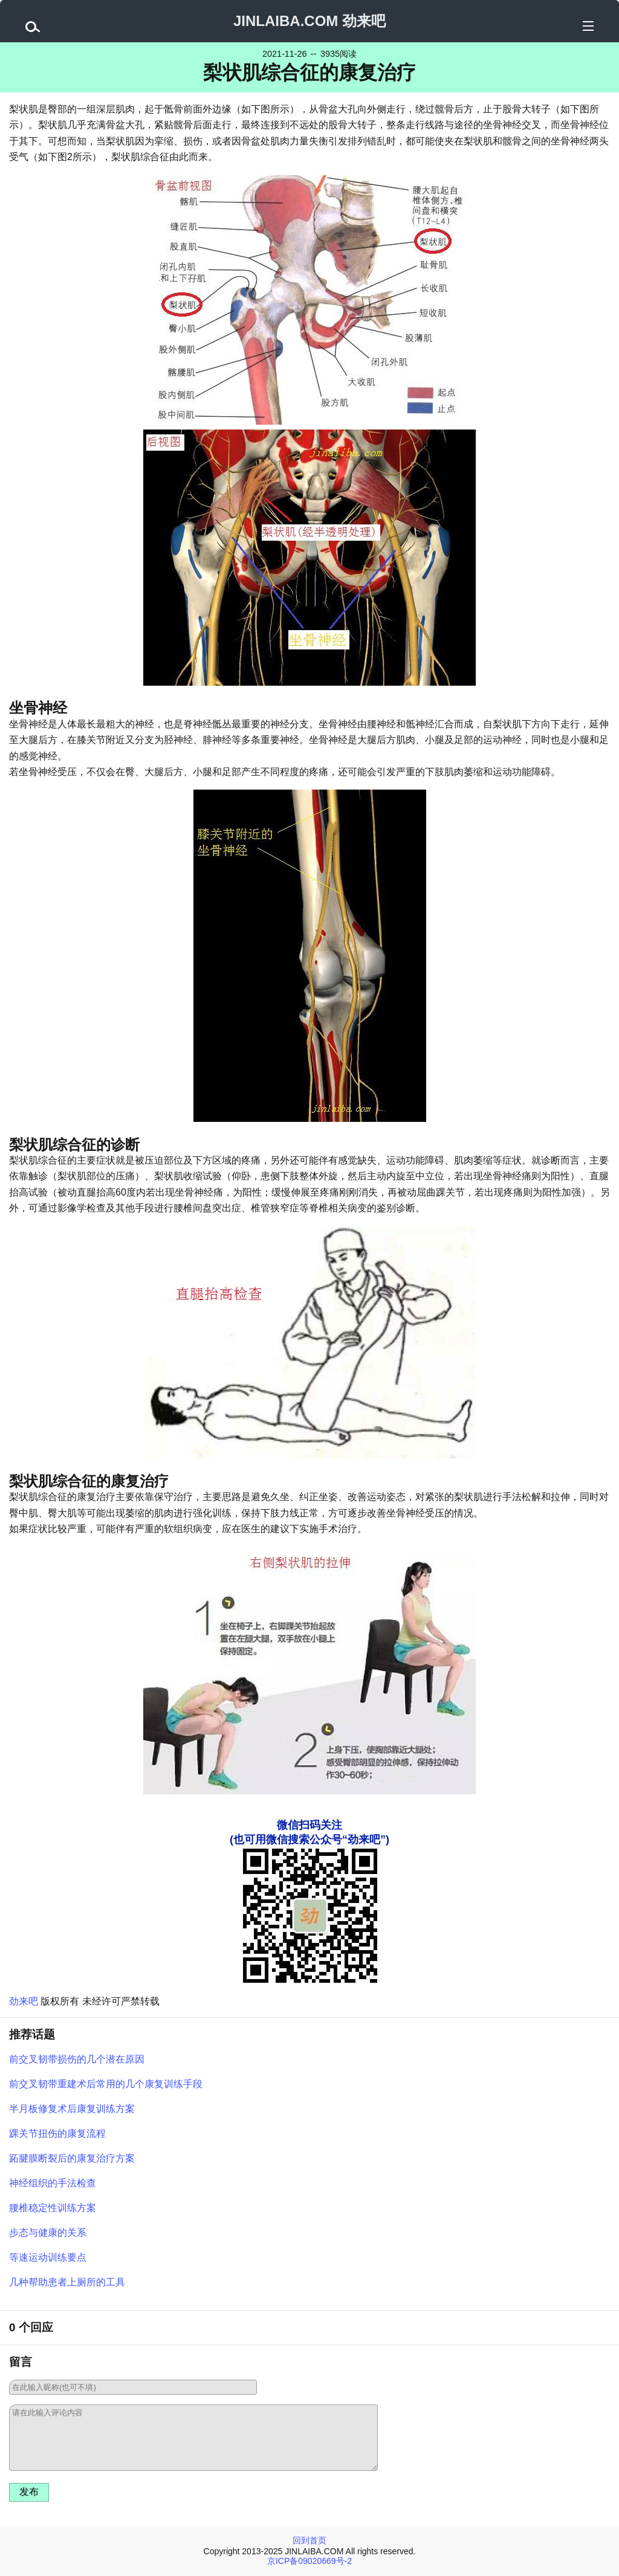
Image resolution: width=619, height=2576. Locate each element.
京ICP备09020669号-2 (309, 2561)
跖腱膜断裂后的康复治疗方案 (72, 2158)
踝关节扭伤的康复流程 (57, 2133)
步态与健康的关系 (47, 2232)
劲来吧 (23, 2001)
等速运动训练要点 (47, 2257)
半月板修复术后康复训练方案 (72, 2109)
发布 (29, 2492)
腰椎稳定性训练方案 (52, 2208)
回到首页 (309, 2540)
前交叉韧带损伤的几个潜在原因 (76, 2059)
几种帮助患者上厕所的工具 (67, 2282)
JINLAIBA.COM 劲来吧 (309, 21)
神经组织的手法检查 (52, 2183)
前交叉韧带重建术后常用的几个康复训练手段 (106, 2084)
